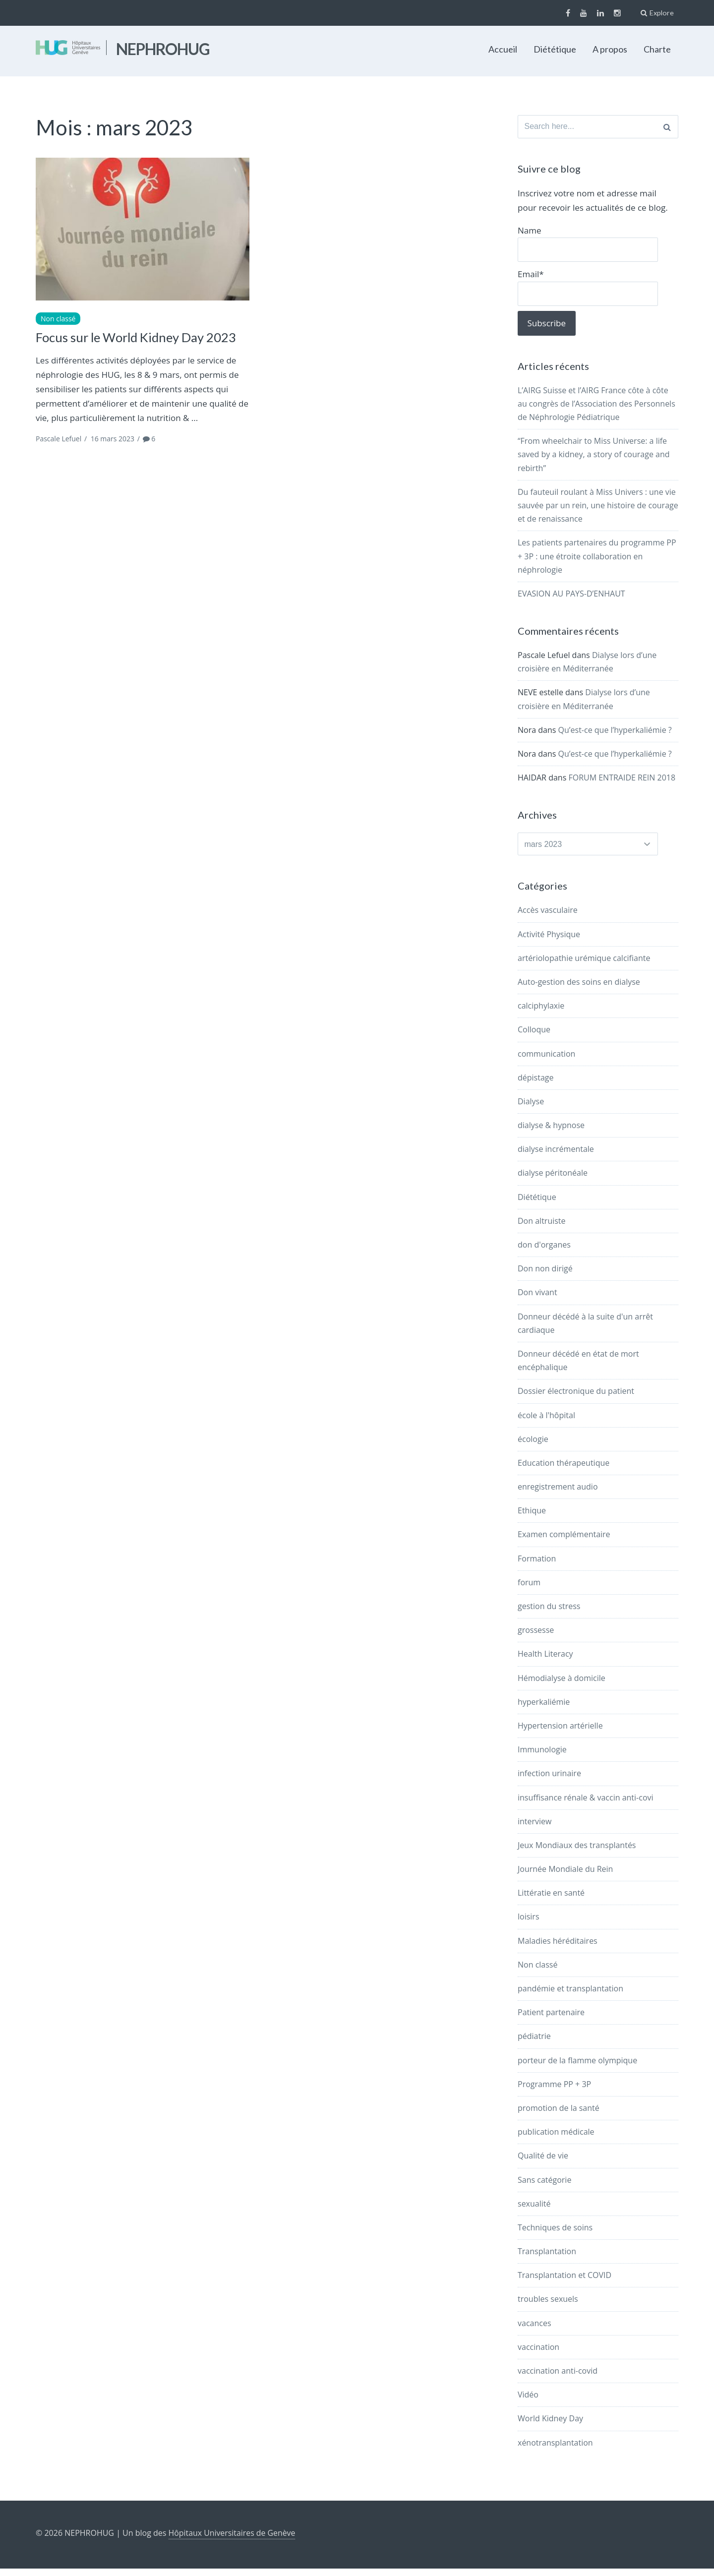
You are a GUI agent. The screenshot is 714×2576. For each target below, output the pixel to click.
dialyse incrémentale (556, 1156)
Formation (537, 1565)
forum (529, 1589)
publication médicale (556, 2139)
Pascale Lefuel (58, 438)
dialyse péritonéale (553, 1180)
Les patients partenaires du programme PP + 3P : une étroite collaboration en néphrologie (597, 561)
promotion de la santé (558, 2115)
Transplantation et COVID (564, 2282)
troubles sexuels (548, 2306)
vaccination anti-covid (557, 2378)
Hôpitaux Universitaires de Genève (233, 2540)
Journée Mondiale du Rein (565, 1876)
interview (535, 1828)
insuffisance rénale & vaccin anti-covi (586, 1804)
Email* (578, 290)
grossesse (536, 1637)
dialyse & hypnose (551, 1132)
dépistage (536, 1084)
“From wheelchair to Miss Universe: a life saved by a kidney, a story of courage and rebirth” (594, 459)
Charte (657, 49)
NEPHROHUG (163, 49)
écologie (533, 1446)
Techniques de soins (555, 2234)
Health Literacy (545, 1661)
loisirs (528, 1924)
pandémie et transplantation (570, 1995)
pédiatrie (534, 2043)
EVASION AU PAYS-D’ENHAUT (571, 598)
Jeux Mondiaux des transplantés (577, 1852)
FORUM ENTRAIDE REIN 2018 (621, 782)
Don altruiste (542, 1228)
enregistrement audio (558, 1494)
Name (578, 245)
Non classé (58, 318)
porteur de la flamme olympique (577, 2067)
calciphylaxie (541, 1013)
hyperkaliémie (544, 1709)
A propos (610, 49)
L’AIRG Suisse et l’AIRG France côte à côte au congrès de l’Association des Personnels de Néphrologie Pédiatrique (596, 408)
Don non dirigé (545, 1275)
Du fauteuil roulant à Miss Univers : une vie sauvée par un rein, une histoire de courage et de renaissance (598, 510)
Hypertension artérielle (560, 1733)
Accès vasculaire (548, 917)
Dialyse (531, 1108)
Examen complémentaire (564, 1542)
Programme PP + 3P (554, 2091)
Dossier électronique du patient (576, 1398)
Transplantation (547, 2258)
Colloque (534, 1036)
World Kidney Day (550, 2425)
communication (546, 1061)
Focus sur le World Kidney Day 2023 (138, 337)
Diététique (555, 49)
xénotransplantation (555, 2450)
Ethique (532, 1517)
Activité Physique (549, 941)
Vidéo (528, 2401)
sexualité (534, 2211)
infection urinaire (549, 1780)
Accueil (502, 49)
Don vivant (537, 1299)
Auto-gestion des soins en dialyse (579, 989)
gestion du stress (549, 1613)
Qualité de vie (543, 2162)
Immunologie (542, 1756)
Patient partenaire (551, 2019)
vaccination (538, 2354)
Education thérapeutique (563, 1470)
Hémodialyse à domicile (561, 1685)
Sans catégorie (544, 2187)
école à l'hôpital (546, 1422)
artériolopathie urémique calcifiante (584, 965)
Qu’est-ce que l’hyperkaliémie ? (615, 734)
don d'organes (544, 1252)
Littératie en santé (551, 1900)
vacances (534, 2330)
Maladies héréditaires (557, 1948)
